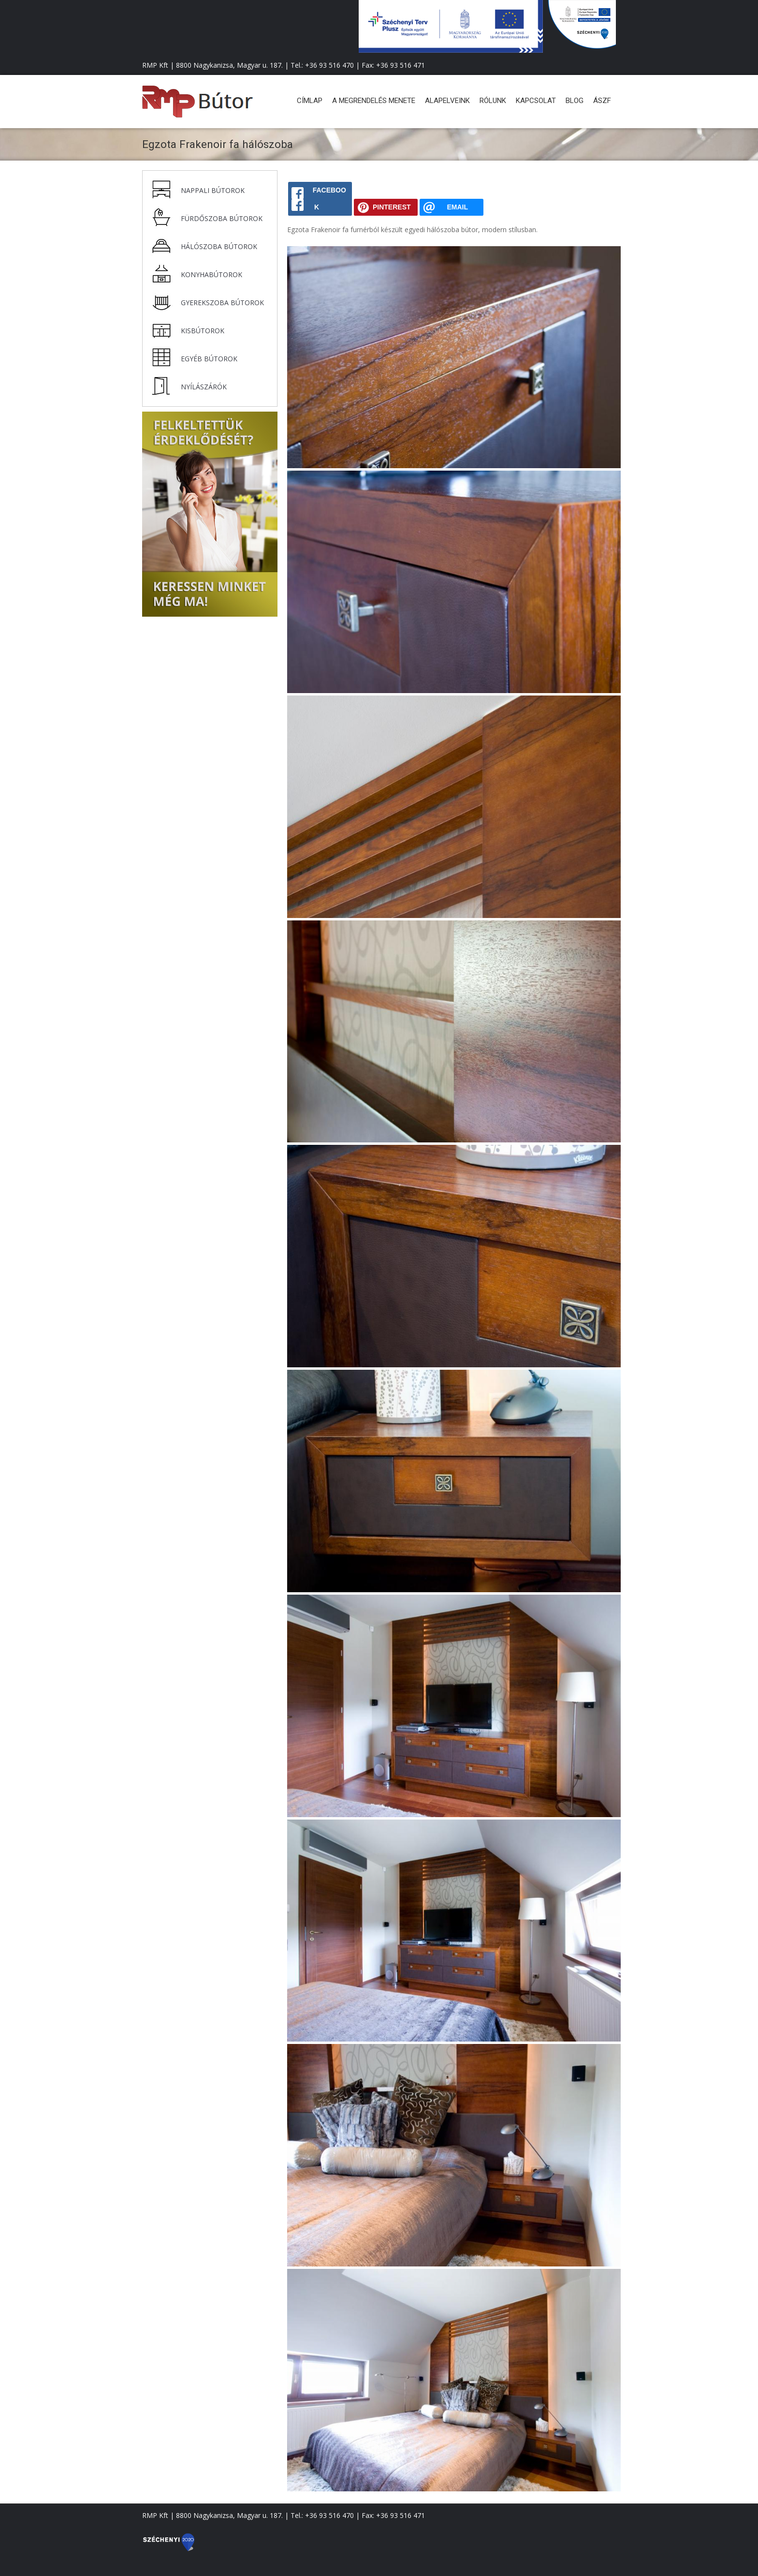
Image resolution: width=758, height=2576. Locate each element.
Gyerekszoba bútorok (222, 302)
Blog (574, 100)
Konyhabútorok (211, 274)
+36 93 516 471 (400, 65)
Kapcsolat (536, 100)
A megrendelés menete (373, 100)
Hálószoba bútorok (219, 246)
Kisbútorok (202, 330)
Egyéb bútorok (209, 358)
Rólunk (493, 100)
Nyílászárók (204, 386)
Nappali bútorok (213, 190)
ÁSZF (602, 100)
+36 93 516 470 (329, 65)
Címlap (309, 100)
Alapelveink (447, 100)
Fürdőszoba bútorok (221, 218)
